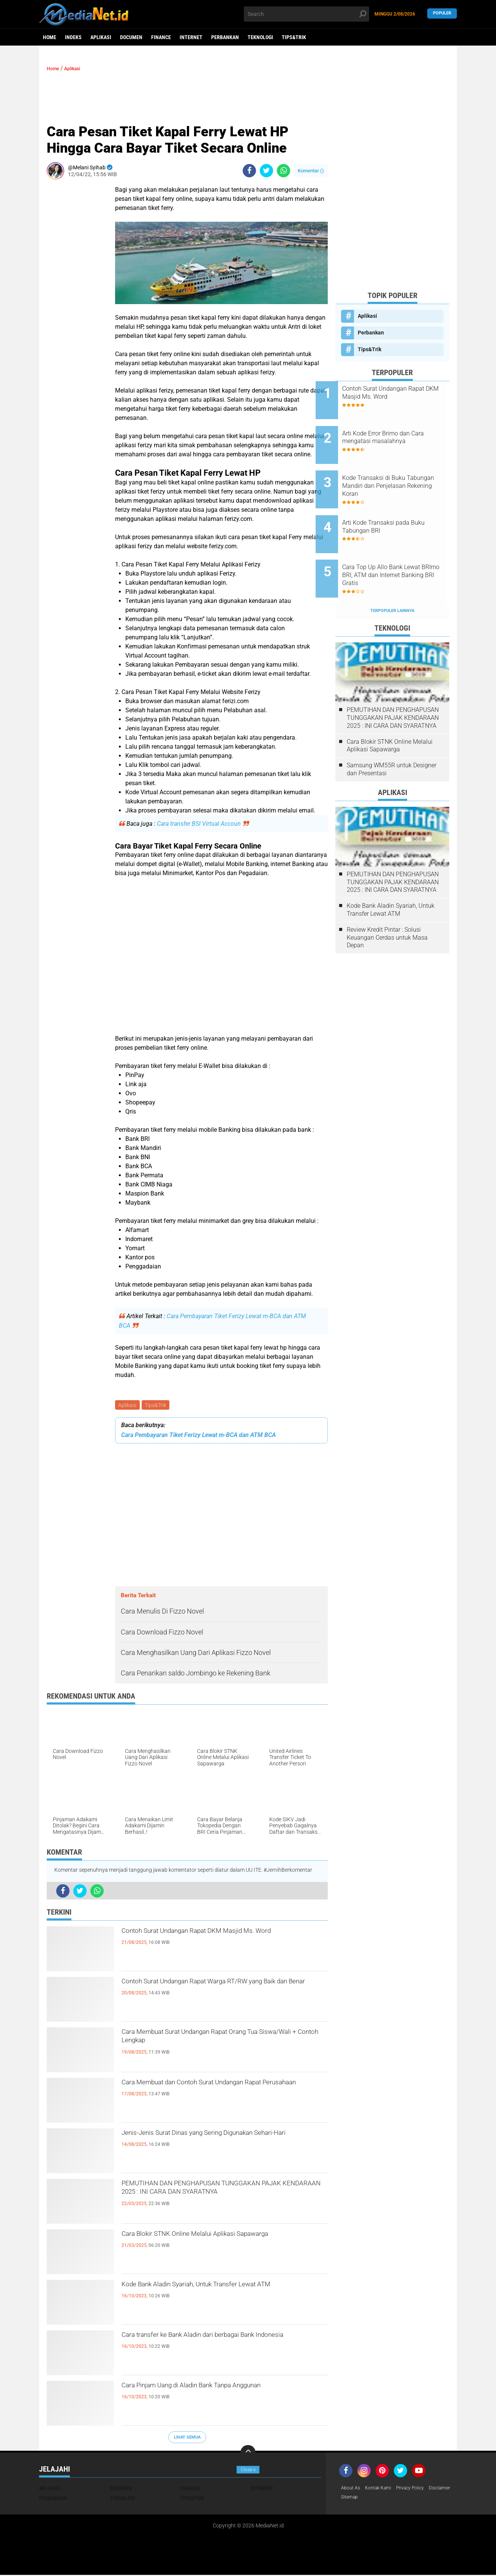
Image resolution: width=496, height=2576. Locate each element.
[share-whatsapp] (283, 170)
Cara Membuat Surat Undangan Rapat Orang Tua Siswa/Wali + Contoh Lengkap (217, 2041)
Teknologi (260, 37)
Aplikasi (100, 37)
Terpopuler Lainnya (392, 579)
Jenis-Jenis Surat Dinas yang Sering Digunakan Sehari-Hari (221, 2142)
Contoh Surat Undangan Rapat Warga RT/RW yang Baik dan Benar (218, 1991)
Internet (191, 37)
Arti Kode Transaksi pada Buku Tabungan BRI (395, 507)
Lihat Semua (187, 2438)
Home (49, 37)
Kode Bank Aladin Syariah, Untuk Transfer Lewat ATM (224, 2294)
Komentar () (311, 171)
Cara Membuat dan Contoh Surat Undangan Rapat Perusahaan (215, 2092)
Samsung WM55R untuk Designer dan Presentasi (391, 737)
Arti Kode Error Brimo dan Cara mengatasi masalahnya (403, 431)
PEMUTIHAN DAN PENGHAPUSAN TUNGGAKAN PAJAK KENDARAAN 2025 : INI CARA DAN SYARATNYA (217, 2199)
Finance (161, 37)
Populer (442, 13)
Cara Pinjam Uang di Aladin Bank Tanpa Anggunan (206, 2395)
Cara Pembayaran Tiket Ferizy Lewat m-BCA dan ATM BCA (198, 1436)
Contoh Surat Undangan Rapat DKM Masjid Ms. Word (223, 1940)
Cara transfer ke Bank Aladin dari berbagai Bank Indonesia (223, 2344)
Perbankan (225, 37)
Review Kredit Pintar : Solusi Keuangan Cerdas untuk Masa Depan (387, 906)
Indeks (73, 37)
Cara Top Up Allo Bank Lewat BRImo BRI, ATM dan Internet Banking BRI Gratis (401, 550)
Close (248, 2469)
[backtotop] (248, 2454)
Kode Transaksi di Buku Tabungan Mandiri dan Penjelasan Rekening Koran (398, 473)
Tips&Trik (294, 37)
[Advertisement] (187, 96)
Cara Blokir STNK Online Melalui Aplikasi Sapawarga (208, 2243)
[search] (306, 14)
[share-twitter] (266, 170)
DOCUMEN (131, 37)
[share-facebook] (249, 170)
